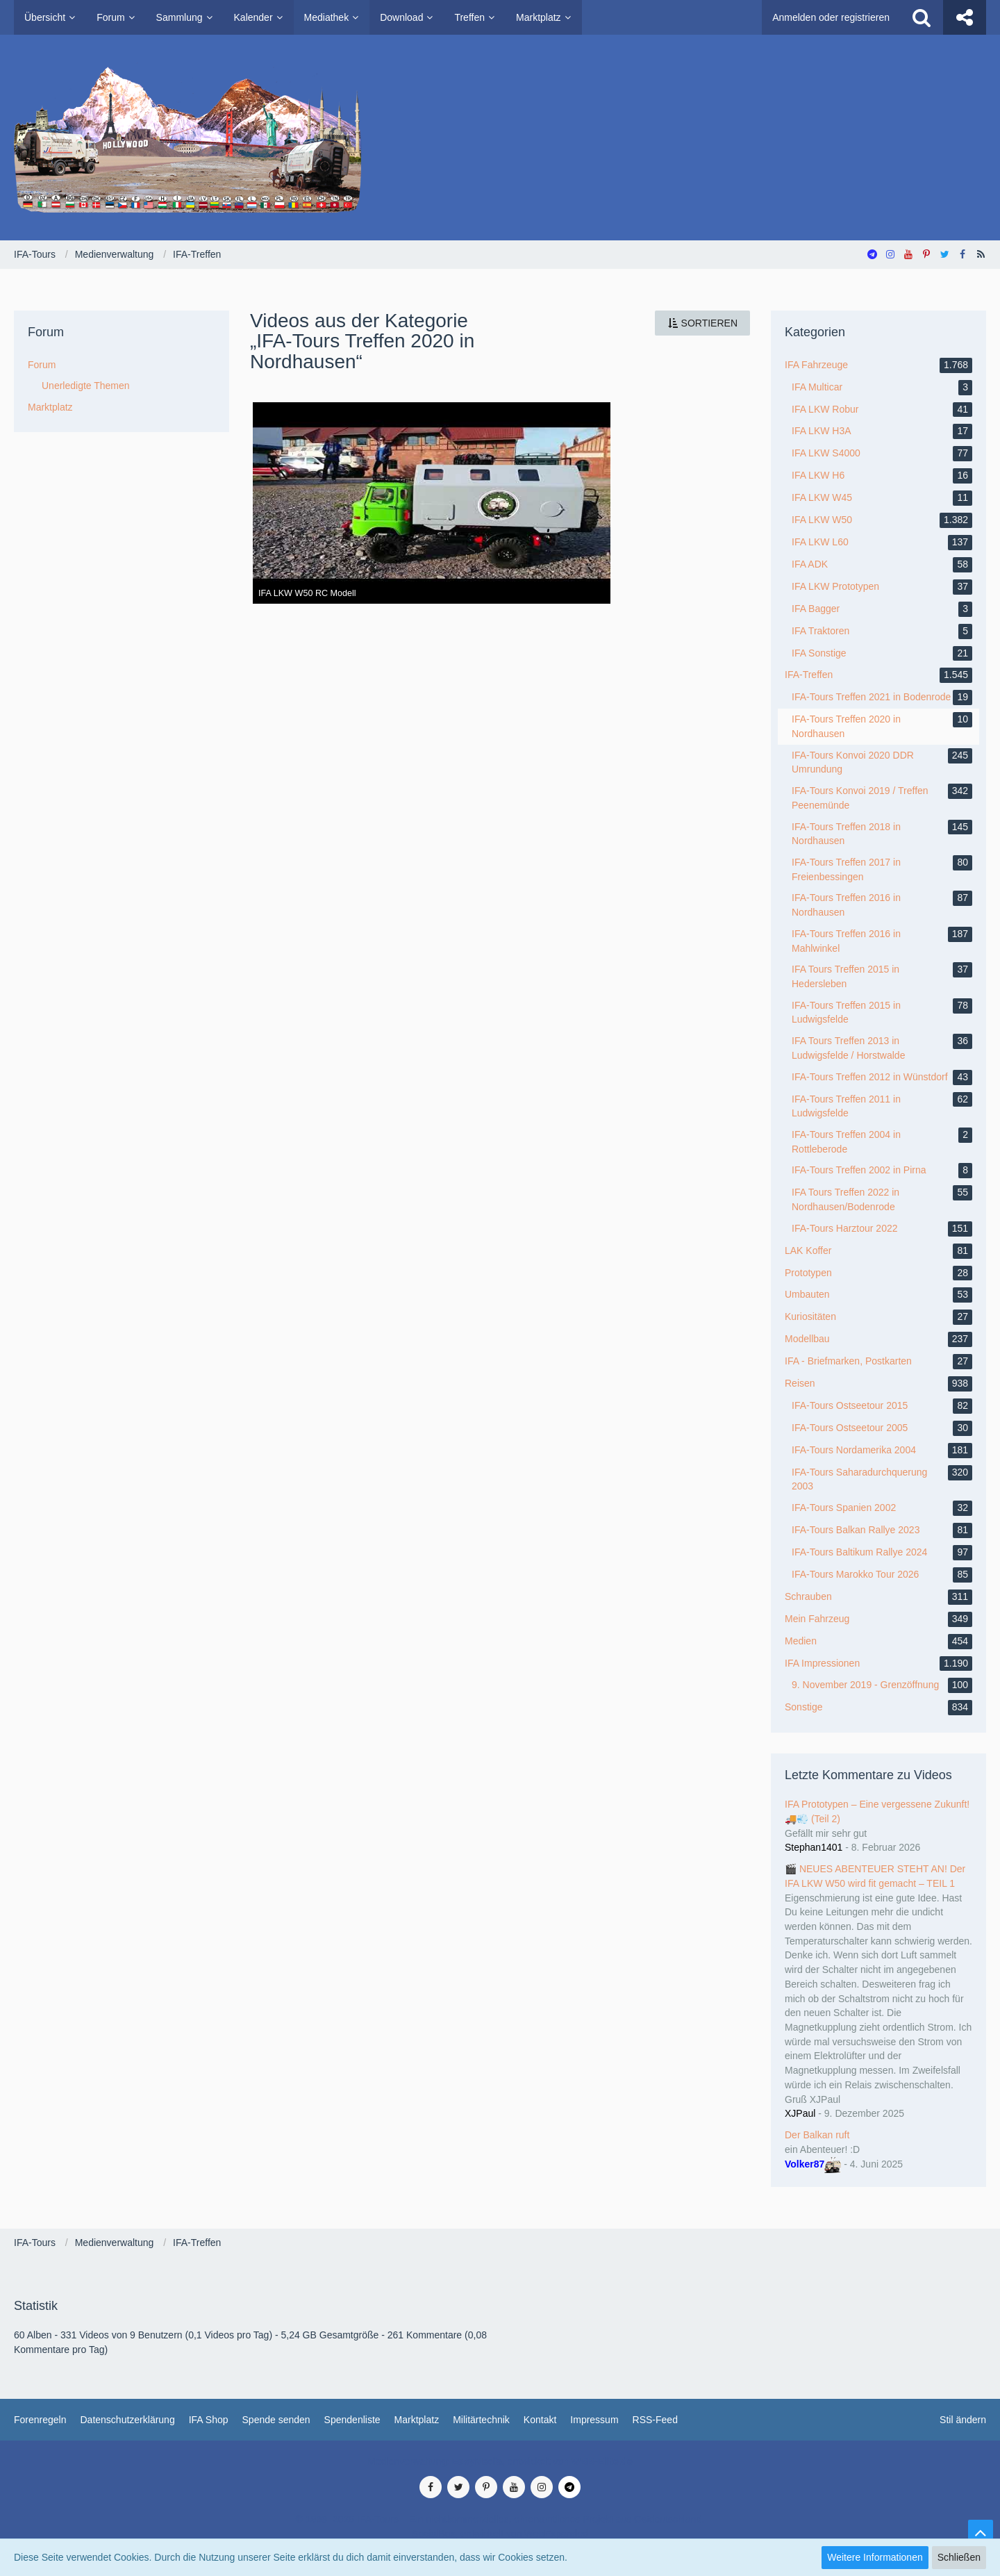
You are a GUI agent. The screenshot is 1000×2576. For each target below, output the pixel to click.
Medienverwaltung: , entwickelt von (499, 2461)
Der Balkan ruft (817, 2134)
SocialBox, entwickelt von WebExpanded (500, 2533)
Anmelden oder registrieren (831, 17)
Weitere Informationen (874, 2557)
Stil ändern (963, 2419)
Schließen (959, 2557)
